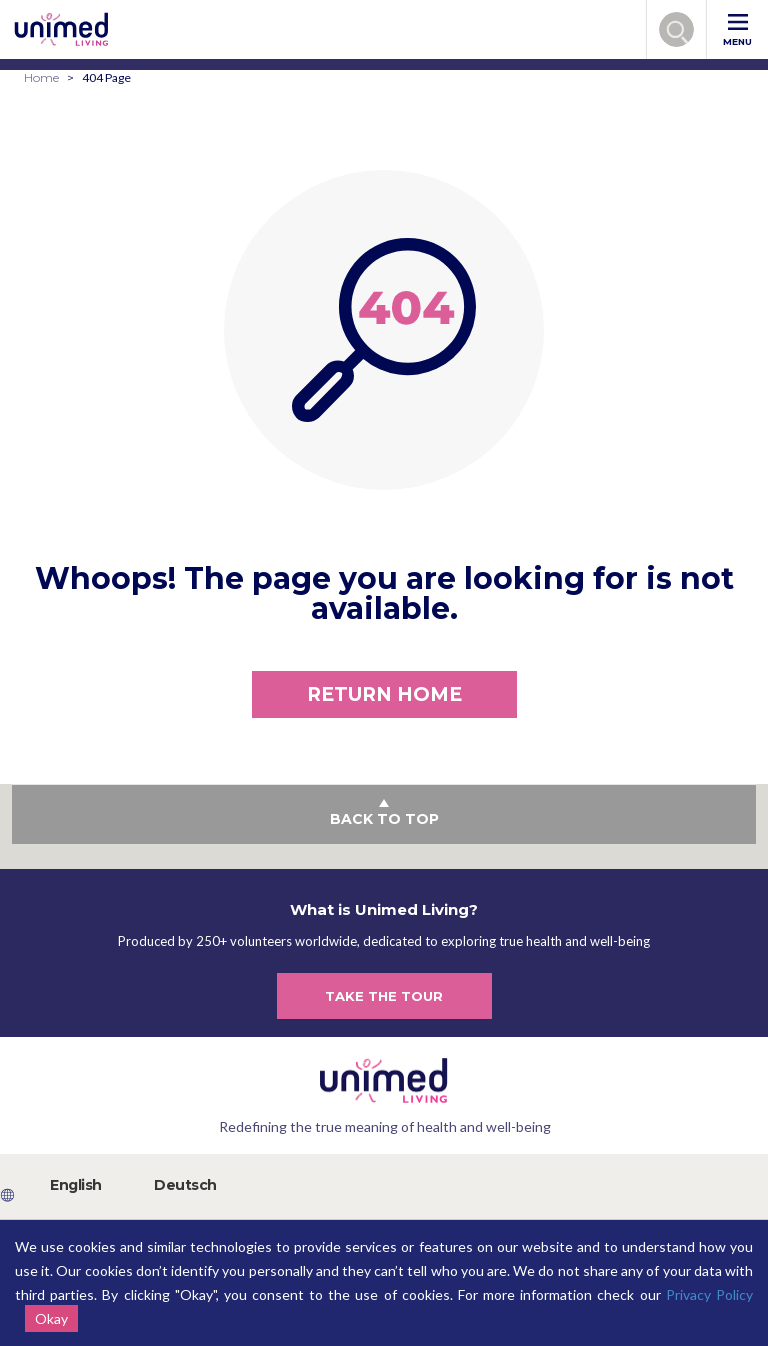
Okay (51, 1318)
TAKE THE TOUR (384, 996)
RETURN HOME (384, 694)
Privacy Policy (709, 1294)
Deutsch (185, 1185)
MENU (737, 30)
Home (41, 77)
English (76, 1185)
